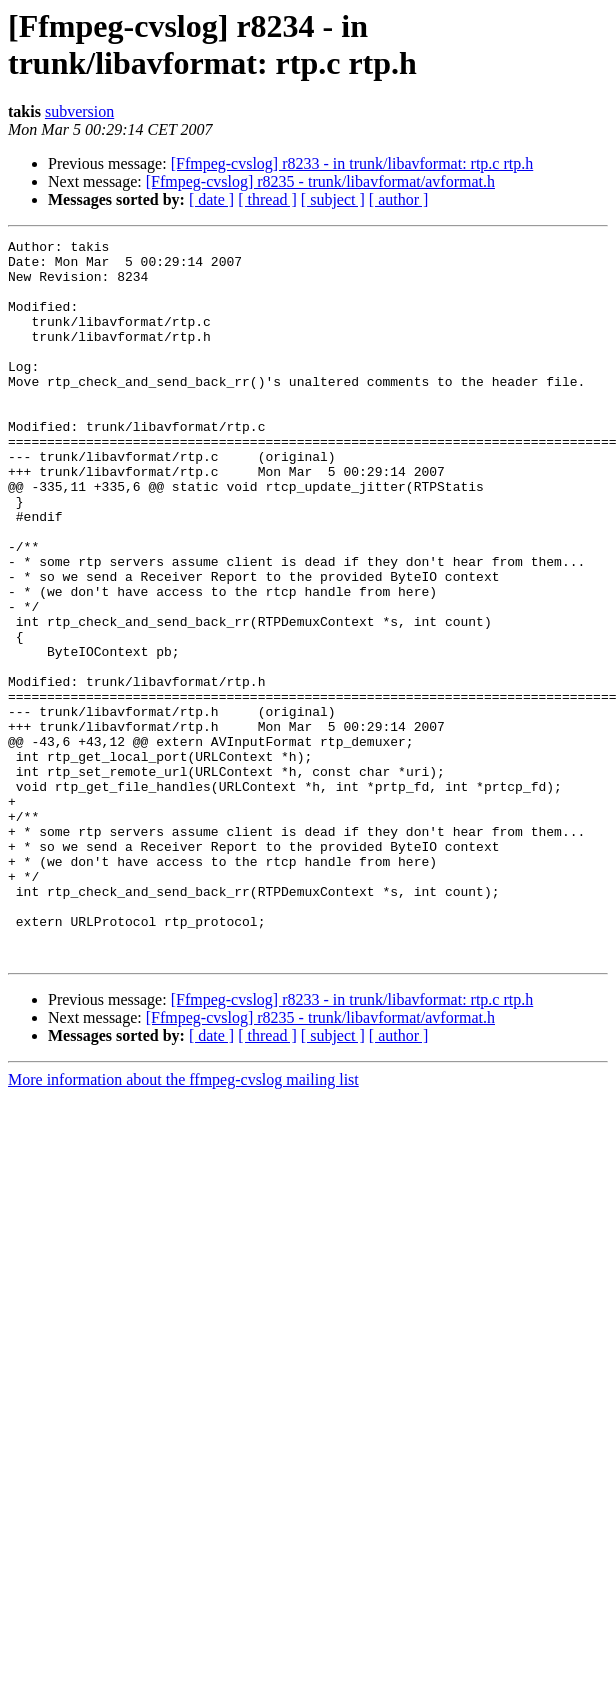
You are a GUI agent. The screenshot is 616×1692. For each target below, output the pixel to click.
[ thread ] (267, 199)
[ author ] (399, 199)
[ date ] (211, 199)
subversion (79, 111)
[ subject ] (333, 199)
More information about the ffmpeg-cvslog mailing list (183, 1223)
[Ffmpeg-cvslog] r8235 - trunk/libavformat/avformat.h (320, 181)
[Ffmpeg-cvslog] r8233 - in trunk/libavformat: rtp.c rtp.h (352, 163)
